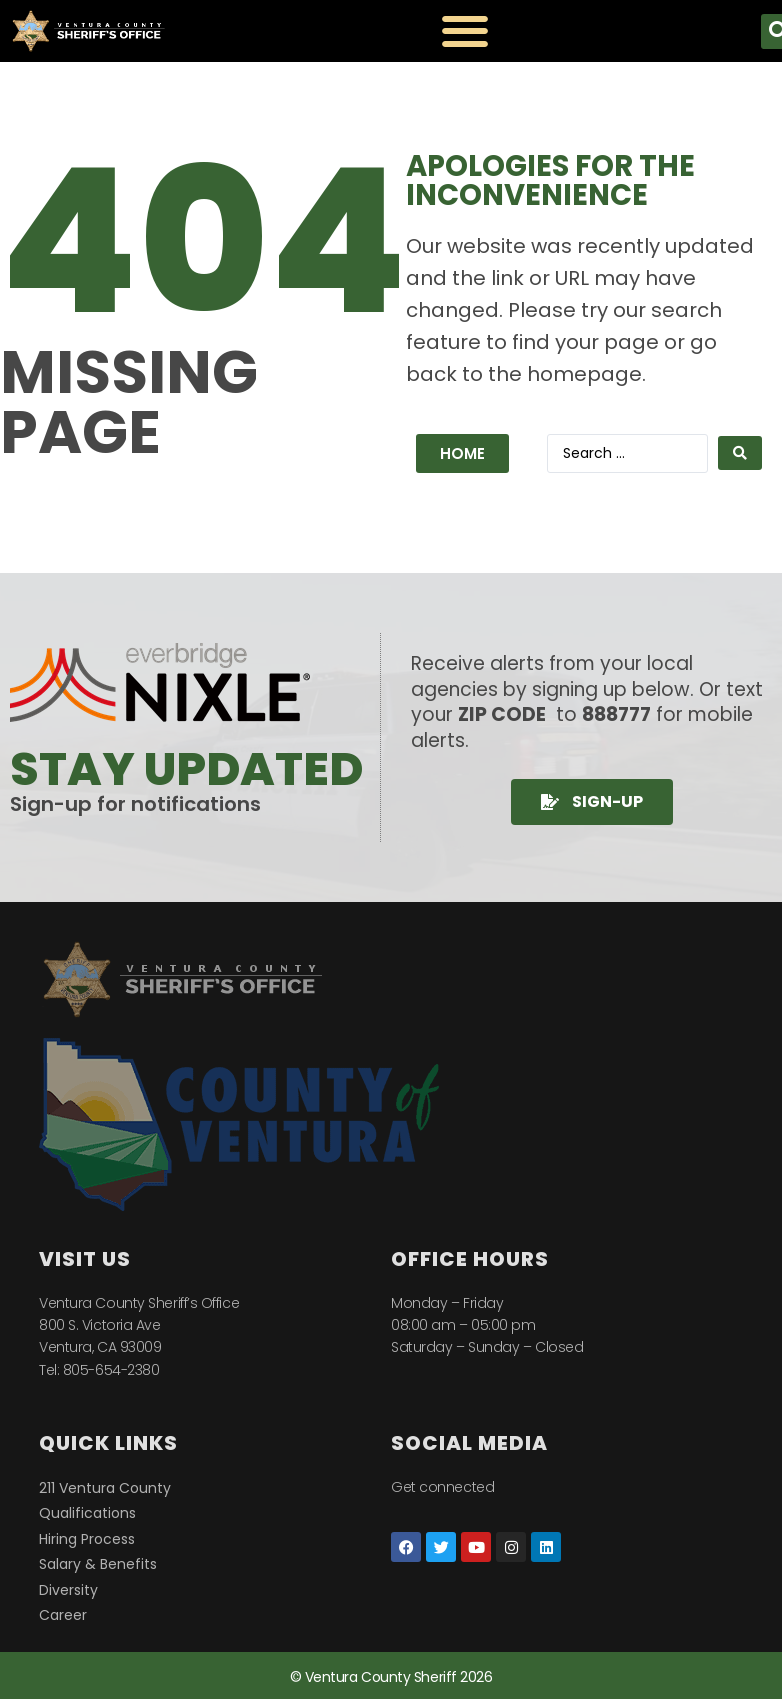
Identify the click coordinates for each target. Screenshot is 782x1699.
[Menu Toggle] (465, 31)
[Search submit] (740, 453)
